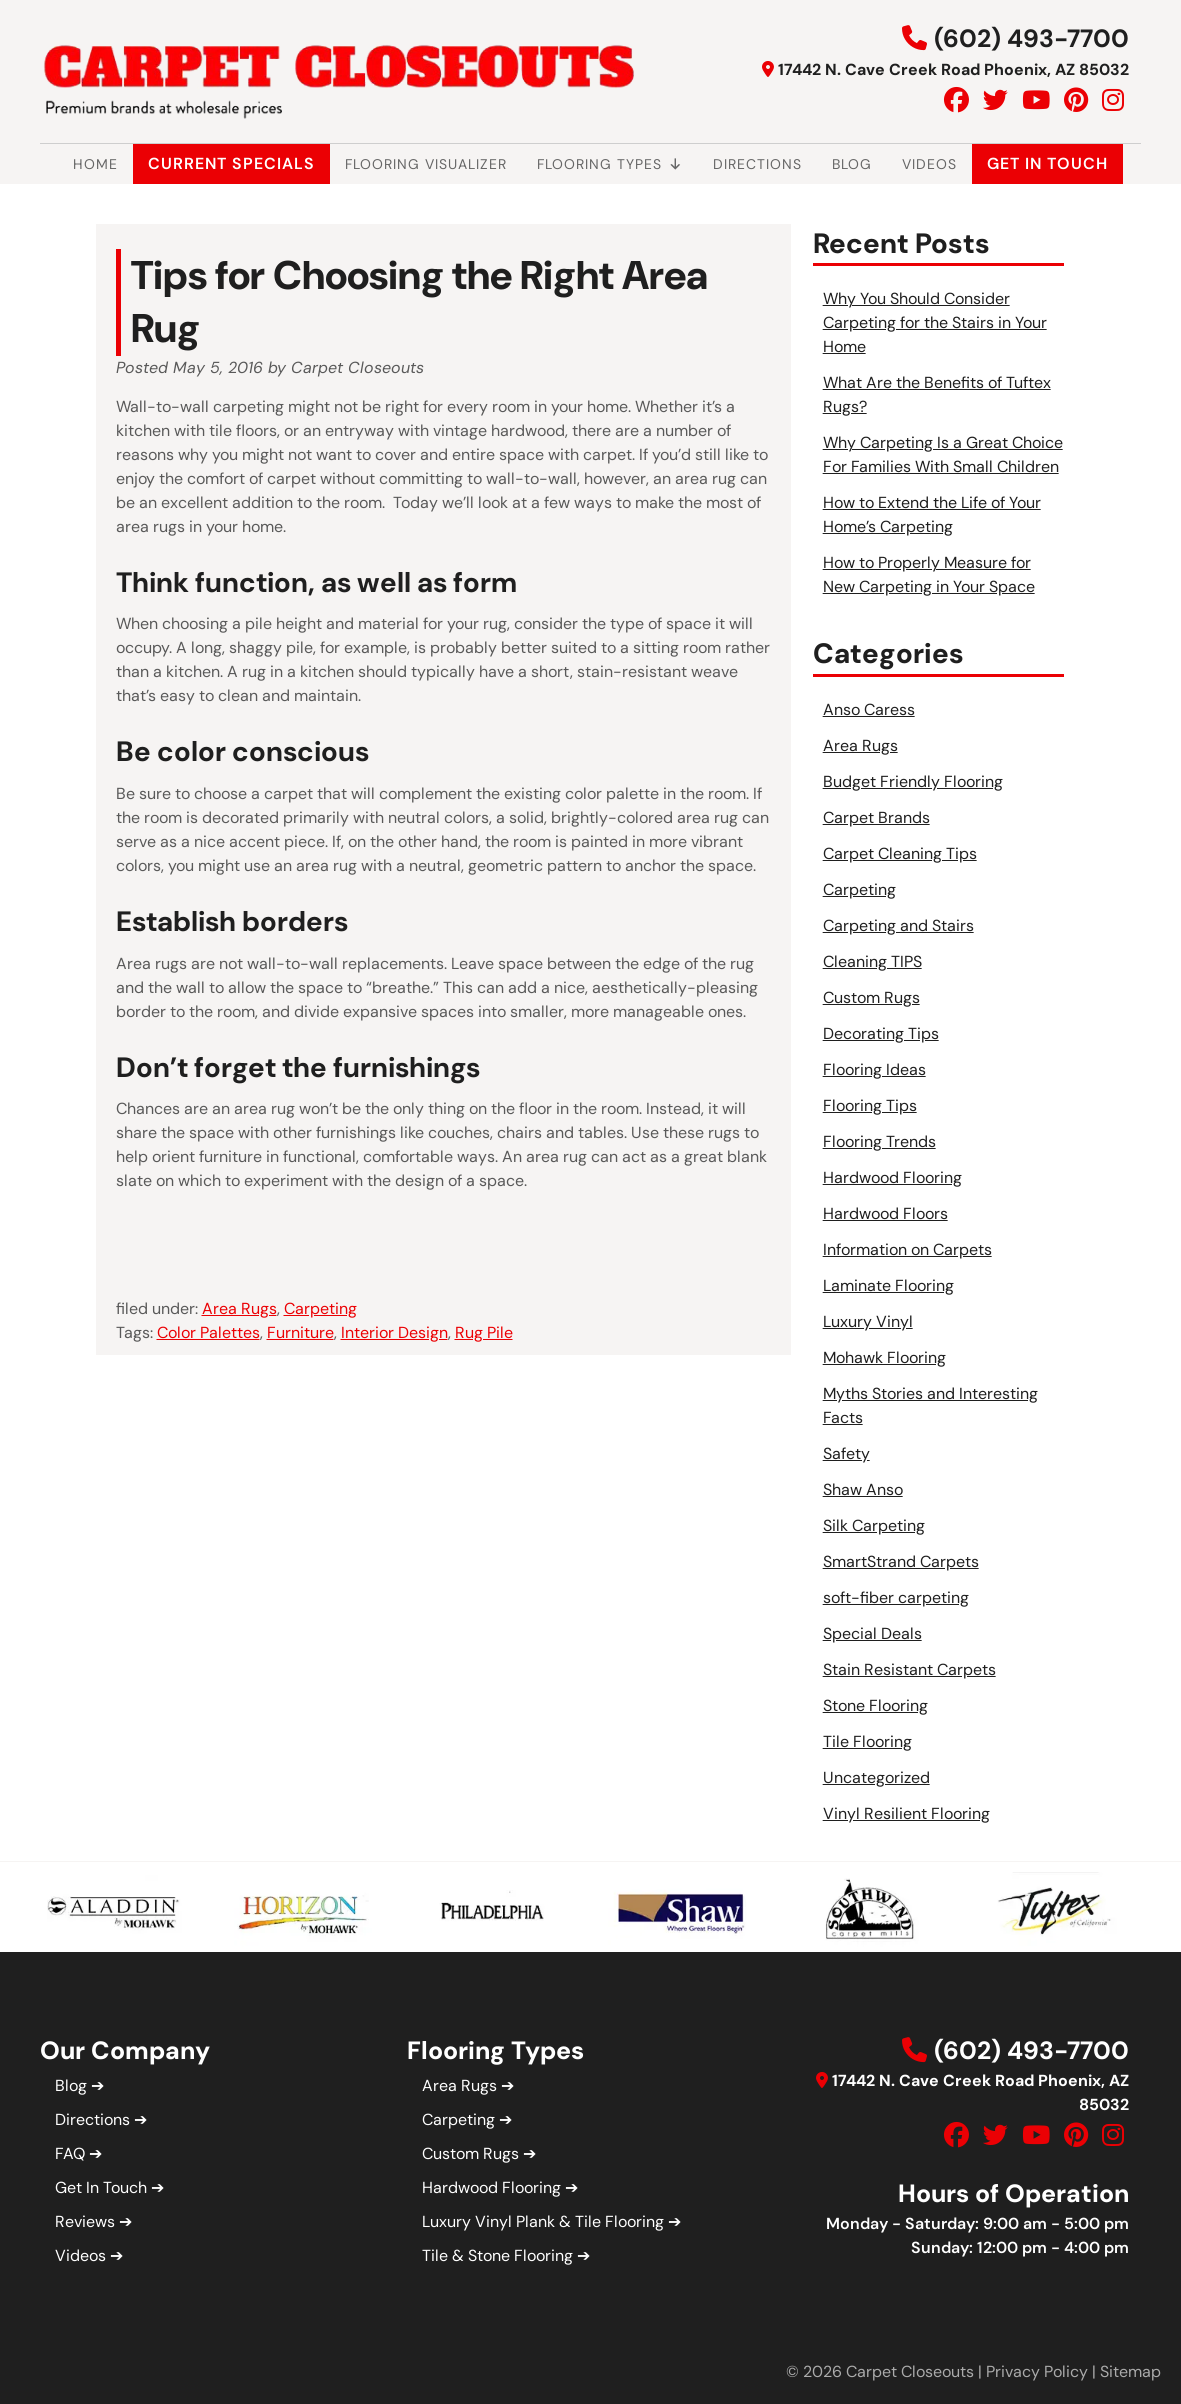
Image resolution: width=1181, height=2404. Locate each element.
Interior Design (394, 1332)
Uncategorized (876, 1777)
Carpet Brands (876, 817)
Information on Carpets (907, 1249)
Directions (757, 164)
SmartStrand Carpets (901, 1561)
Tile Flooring (867, 1741)
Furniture (300, 1332)
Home (95, 164)
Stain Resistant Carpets (909, 1669)
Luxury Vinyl (868, 1321)
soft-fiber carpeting (896, 1597)
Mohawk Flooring (884, 1357)
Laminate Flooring (888, 1285)
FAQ (70, 2153)
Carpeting (320, 1308)
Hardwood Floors (885, 1213)
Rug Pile (484, 1332)
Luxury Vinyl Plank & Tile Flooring (543, 2221)
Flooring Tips (870, 1105)
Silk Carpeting (874, 1525)
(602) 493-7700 (1031, 38)
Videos (929, 164)
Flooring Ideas (874, 1069)
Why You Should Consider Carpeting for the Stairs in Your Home (935, 322)
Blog (852, 164)
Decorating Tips (881, 1033)
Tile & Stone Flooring (497, 2255)
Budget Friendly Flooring (913, 781)
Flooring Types (610, 164)
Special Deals (872, 1633)
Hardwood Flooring (892, 1177)
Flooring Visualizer (426, 164)
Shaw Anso (863, 1489)
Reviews (85, 2221)
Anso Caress (869, 709)
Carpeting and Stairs (898, 925)
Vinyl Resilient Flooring (906, 1813)
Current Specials (231, 163)
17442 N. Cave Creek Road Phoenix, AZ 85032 (953, 69)
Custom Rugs (871, 997)
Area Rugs (239, 1308)
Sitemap (1130, 2371)
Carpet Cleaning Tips (900, 853)
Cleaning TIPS (872, 961)
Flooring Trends (879, 1141)
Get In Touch (1047, 163)
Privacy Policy (1037, 2371)
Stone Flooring (875, 1705)
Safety (846, 1453)
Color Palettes (208, 1332)
